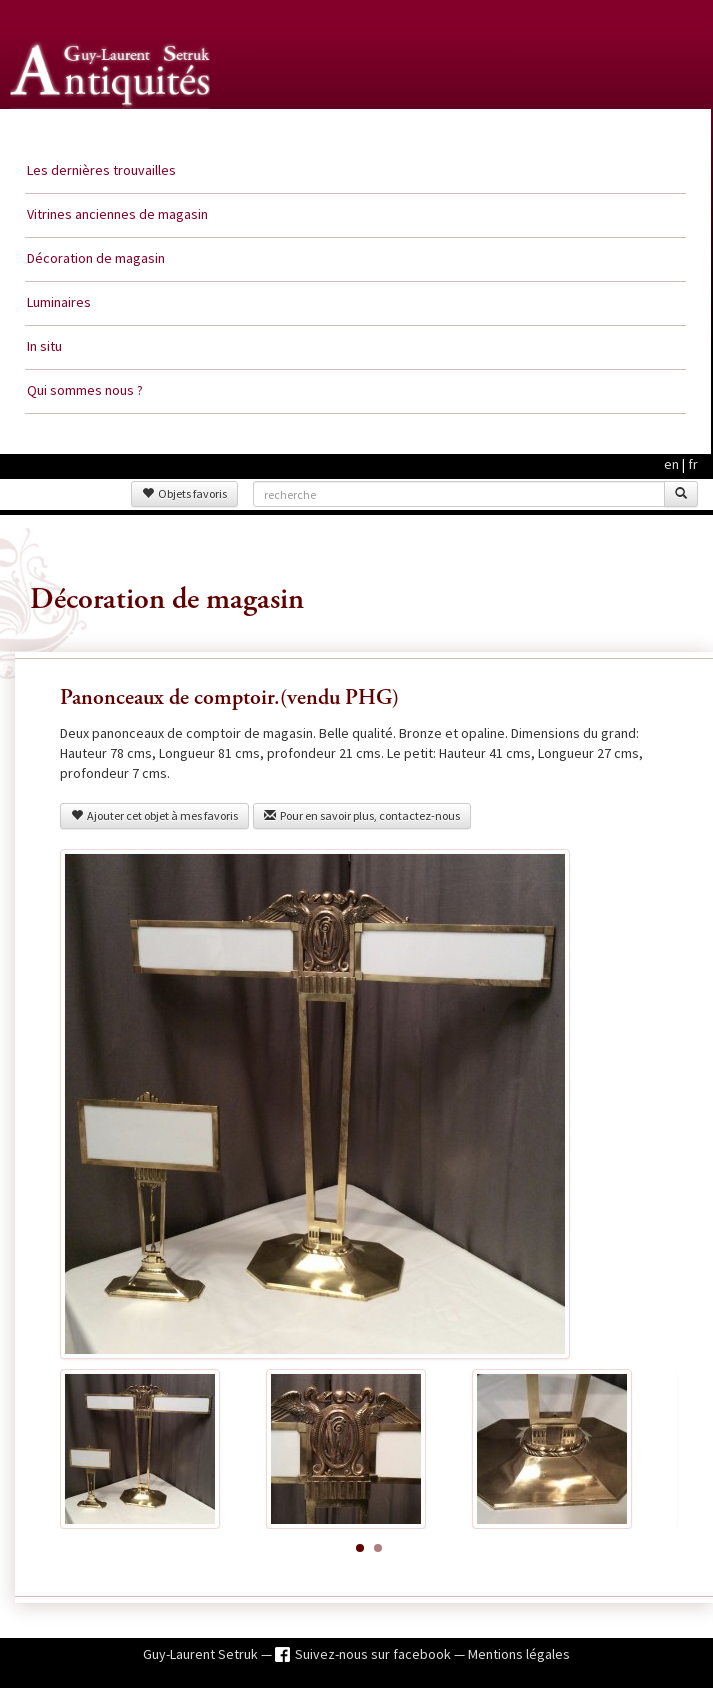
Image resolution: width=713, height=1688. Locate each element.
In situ (44, 346)
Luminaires (59, 302)
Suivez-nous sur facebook (374, 1654)
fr (693, 464)
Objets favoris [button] (184, 493)
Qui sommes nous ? (85, 390)
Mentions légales (519, 1654)
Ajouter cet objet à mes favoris (154, 815)
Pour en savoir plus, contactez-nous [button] (362, 815)
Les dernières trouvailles (101, 170)
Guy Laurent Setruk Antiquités (112, 129)
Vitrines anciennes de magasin (117, 214)
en (671, 464)
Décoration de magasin (96, 258)
